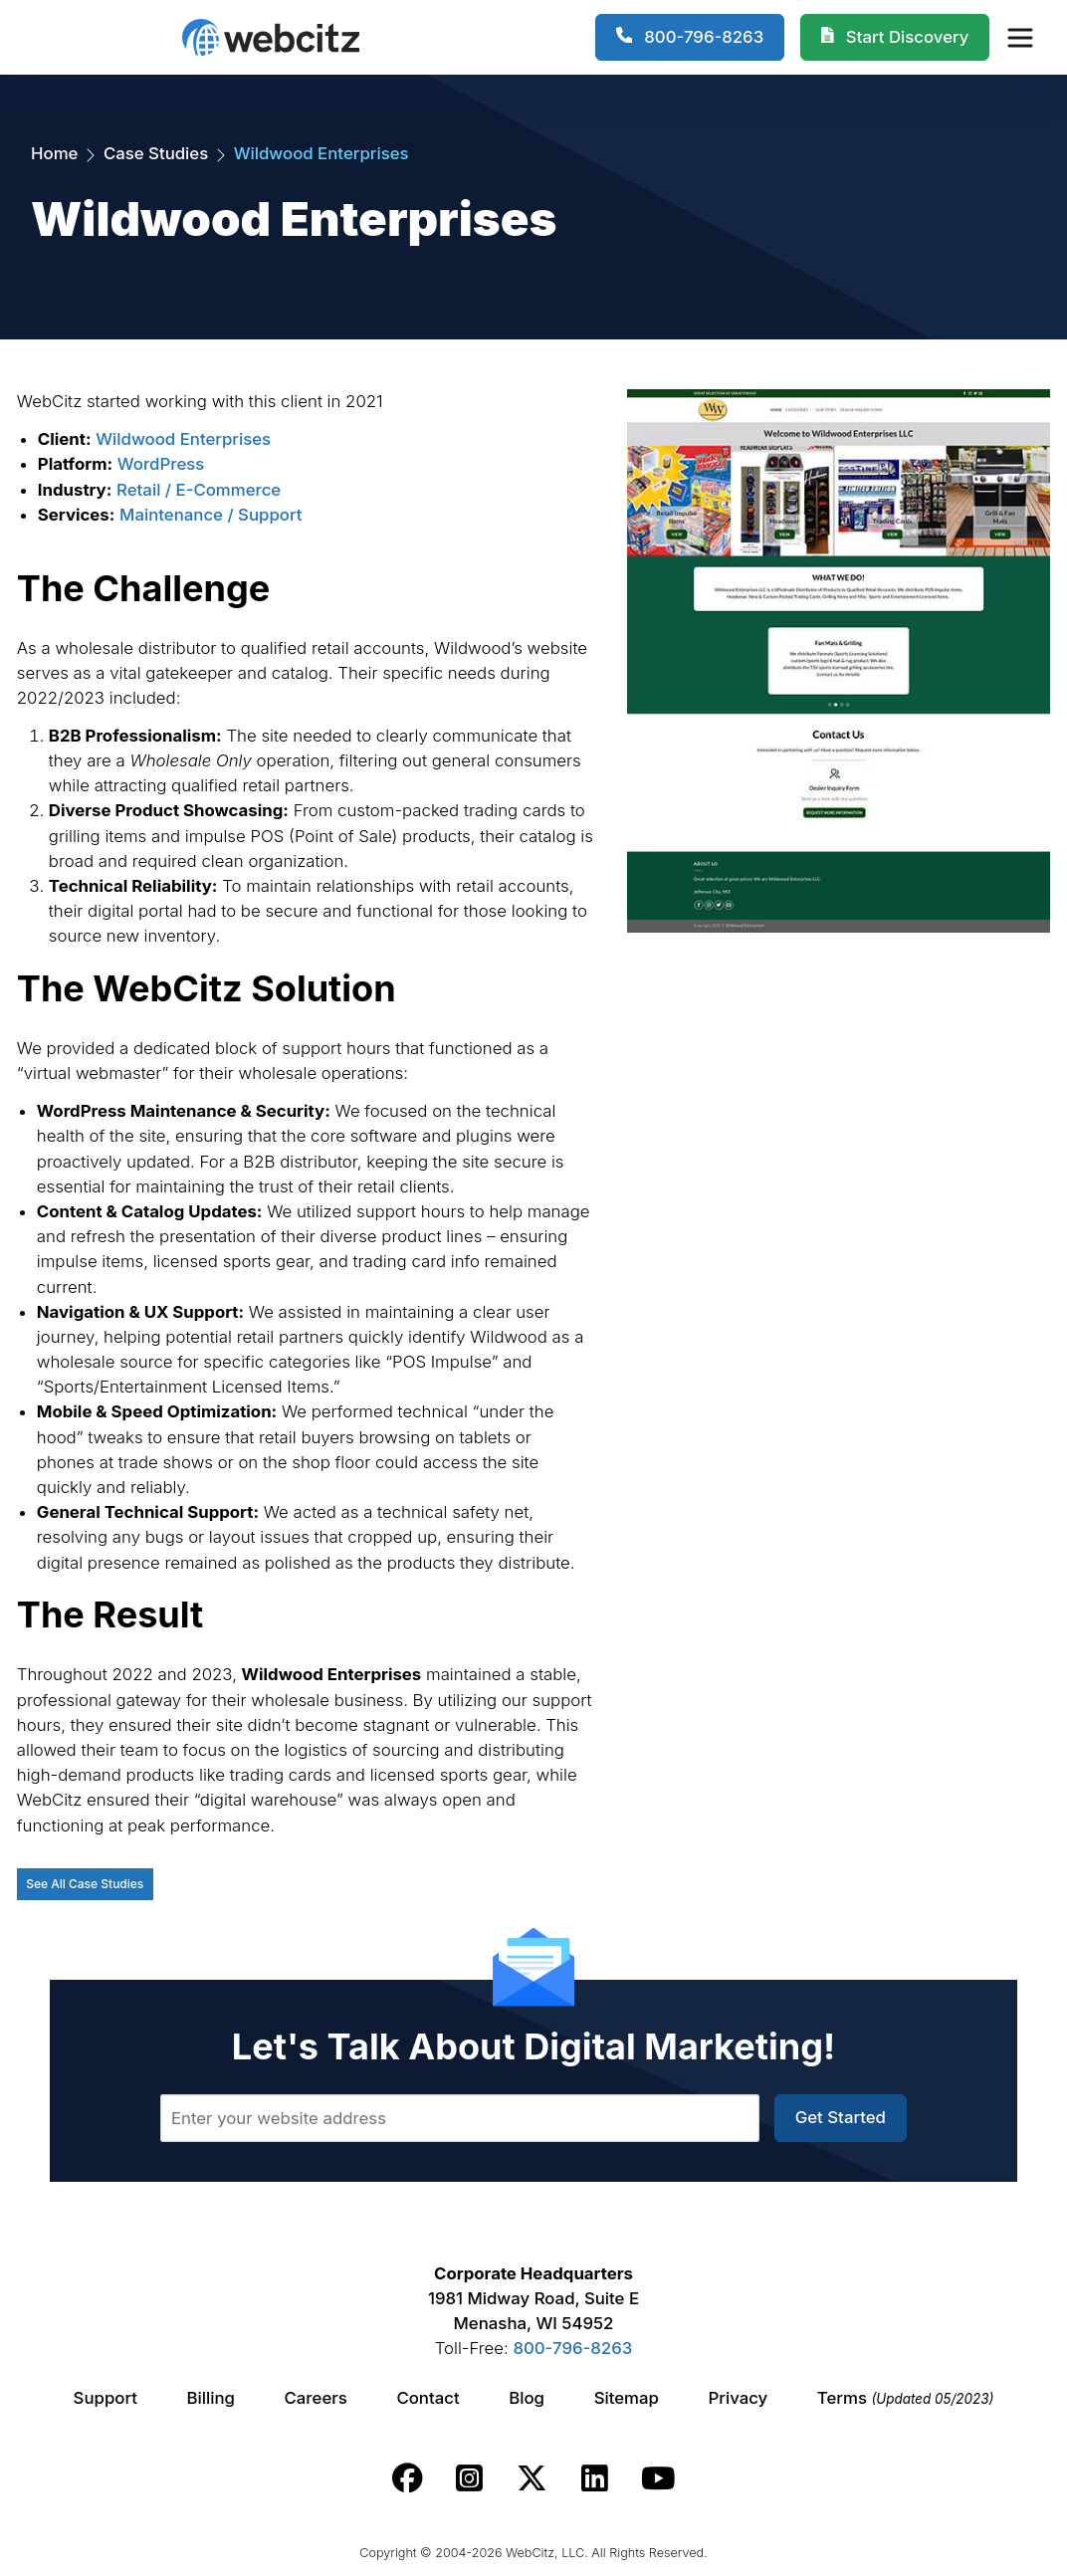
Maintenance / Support (210, 515)
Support (105, 2398)
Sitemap (626, 2398)
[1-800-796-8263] (690, 38)
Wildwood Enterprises (183, 439)
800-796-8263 (572, 2348)
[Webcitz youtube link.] (658, 2478)
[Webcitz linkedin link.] (594, 2478)
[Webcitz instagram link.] (469, 2478)
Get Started (840, 2117)
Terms (905, 2398)
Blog (526, 2398)
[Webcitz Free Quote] (894, 38)
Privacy (738, 2398)
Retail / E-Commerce (198, 490)
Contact (427, 2398)
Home (54, 153)
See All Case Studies (84, 1883)
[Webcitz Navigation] (1019, 37)
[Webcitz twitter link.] (532, 2478)
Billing (211, 2398)
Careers (316, 2398)
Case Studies (156, 153)
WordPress (161, 464)
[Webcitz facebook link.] (407, 2478)
